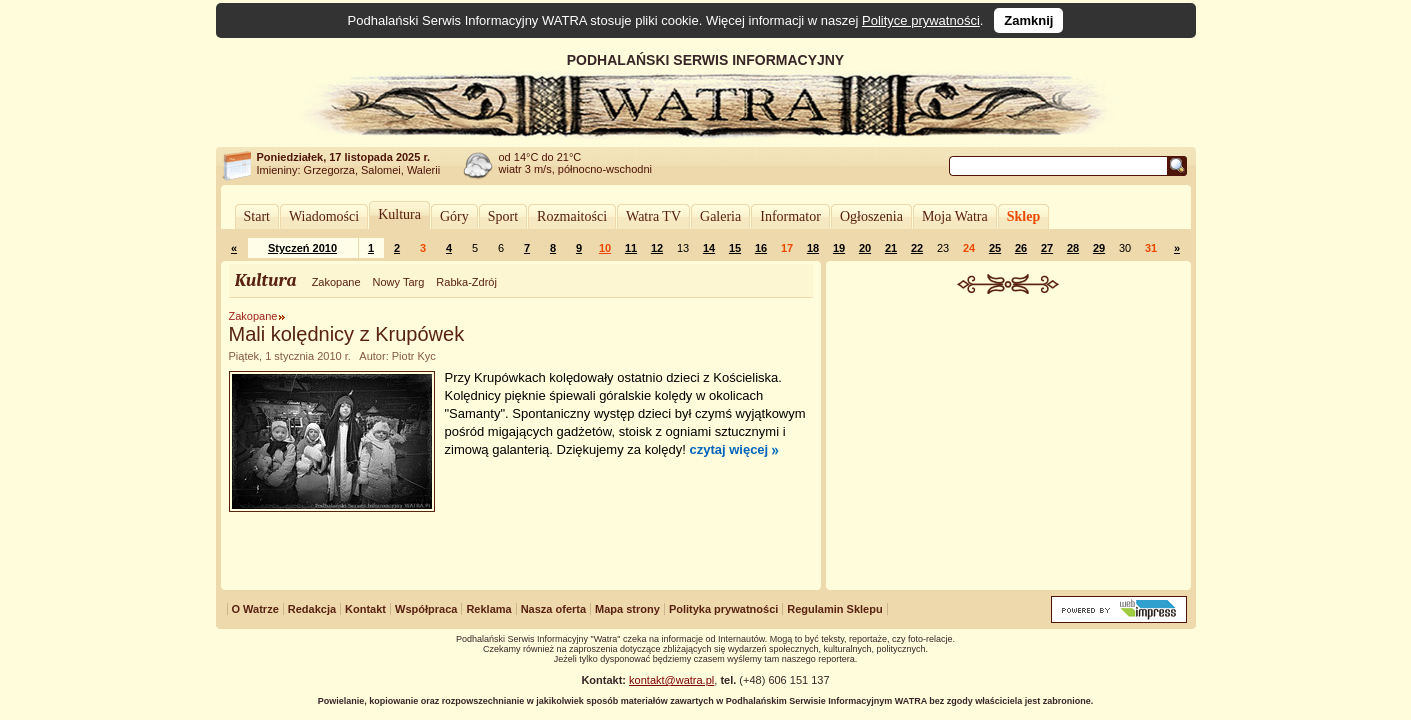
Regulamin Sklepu (834, 609)
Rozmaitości (572, 216)
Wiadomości (324, 216)
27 (1047, 248)
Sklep (1023, 216)
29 (1099, 248)
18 (813, 248)
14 (709, 248)
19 (839, 248)
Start (257, 216)
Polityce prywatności (921, 20)
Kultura (399, 214)
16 (761, 248)
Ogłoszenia (871, 216)
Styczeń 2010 (302, 248)
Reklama (488, 609)
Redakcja (312, 609)
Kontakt (365, 609)
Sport (503, 216)
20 (865, 248)
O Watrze (255, 609)
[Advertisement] (1008, 444)
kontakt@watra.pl (671, 680)
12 (657, 248)
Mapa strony (627, 609)
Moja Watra (955, 216)
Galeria (720, 216)
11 (631, 248)
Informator (790, 216)
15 (735, 248)
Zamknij (1028, 20)
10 (605, 248)
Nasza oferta (553, 609)
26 (1021, 248)
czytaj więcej (728, 449)
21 (891, 248)
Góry (454, 216)
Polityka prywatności (723, 609)
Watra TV (653, 216)
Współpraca (426, 609)
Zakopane (336, 282)
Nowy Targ (399, 282)
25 (995, 248)
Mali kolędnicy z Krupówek (347, 334)
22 (917, 248)
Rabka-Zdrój (466, 282)
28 (1073, 248)
